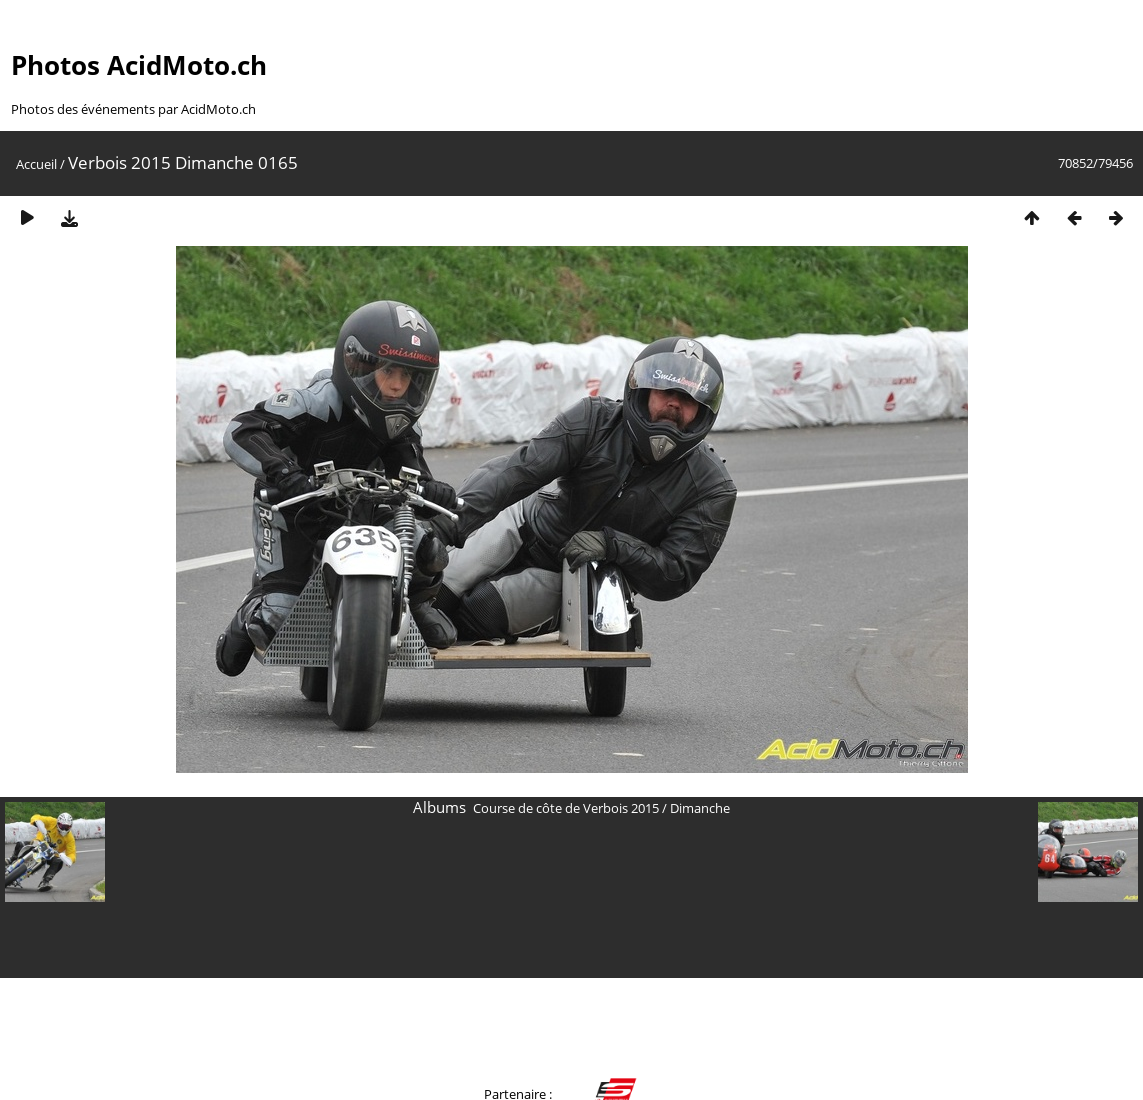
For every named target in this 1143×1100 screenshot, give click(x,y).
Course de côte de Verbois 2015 (566, 808)
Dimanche (700, 808)
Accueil (36, 164)
